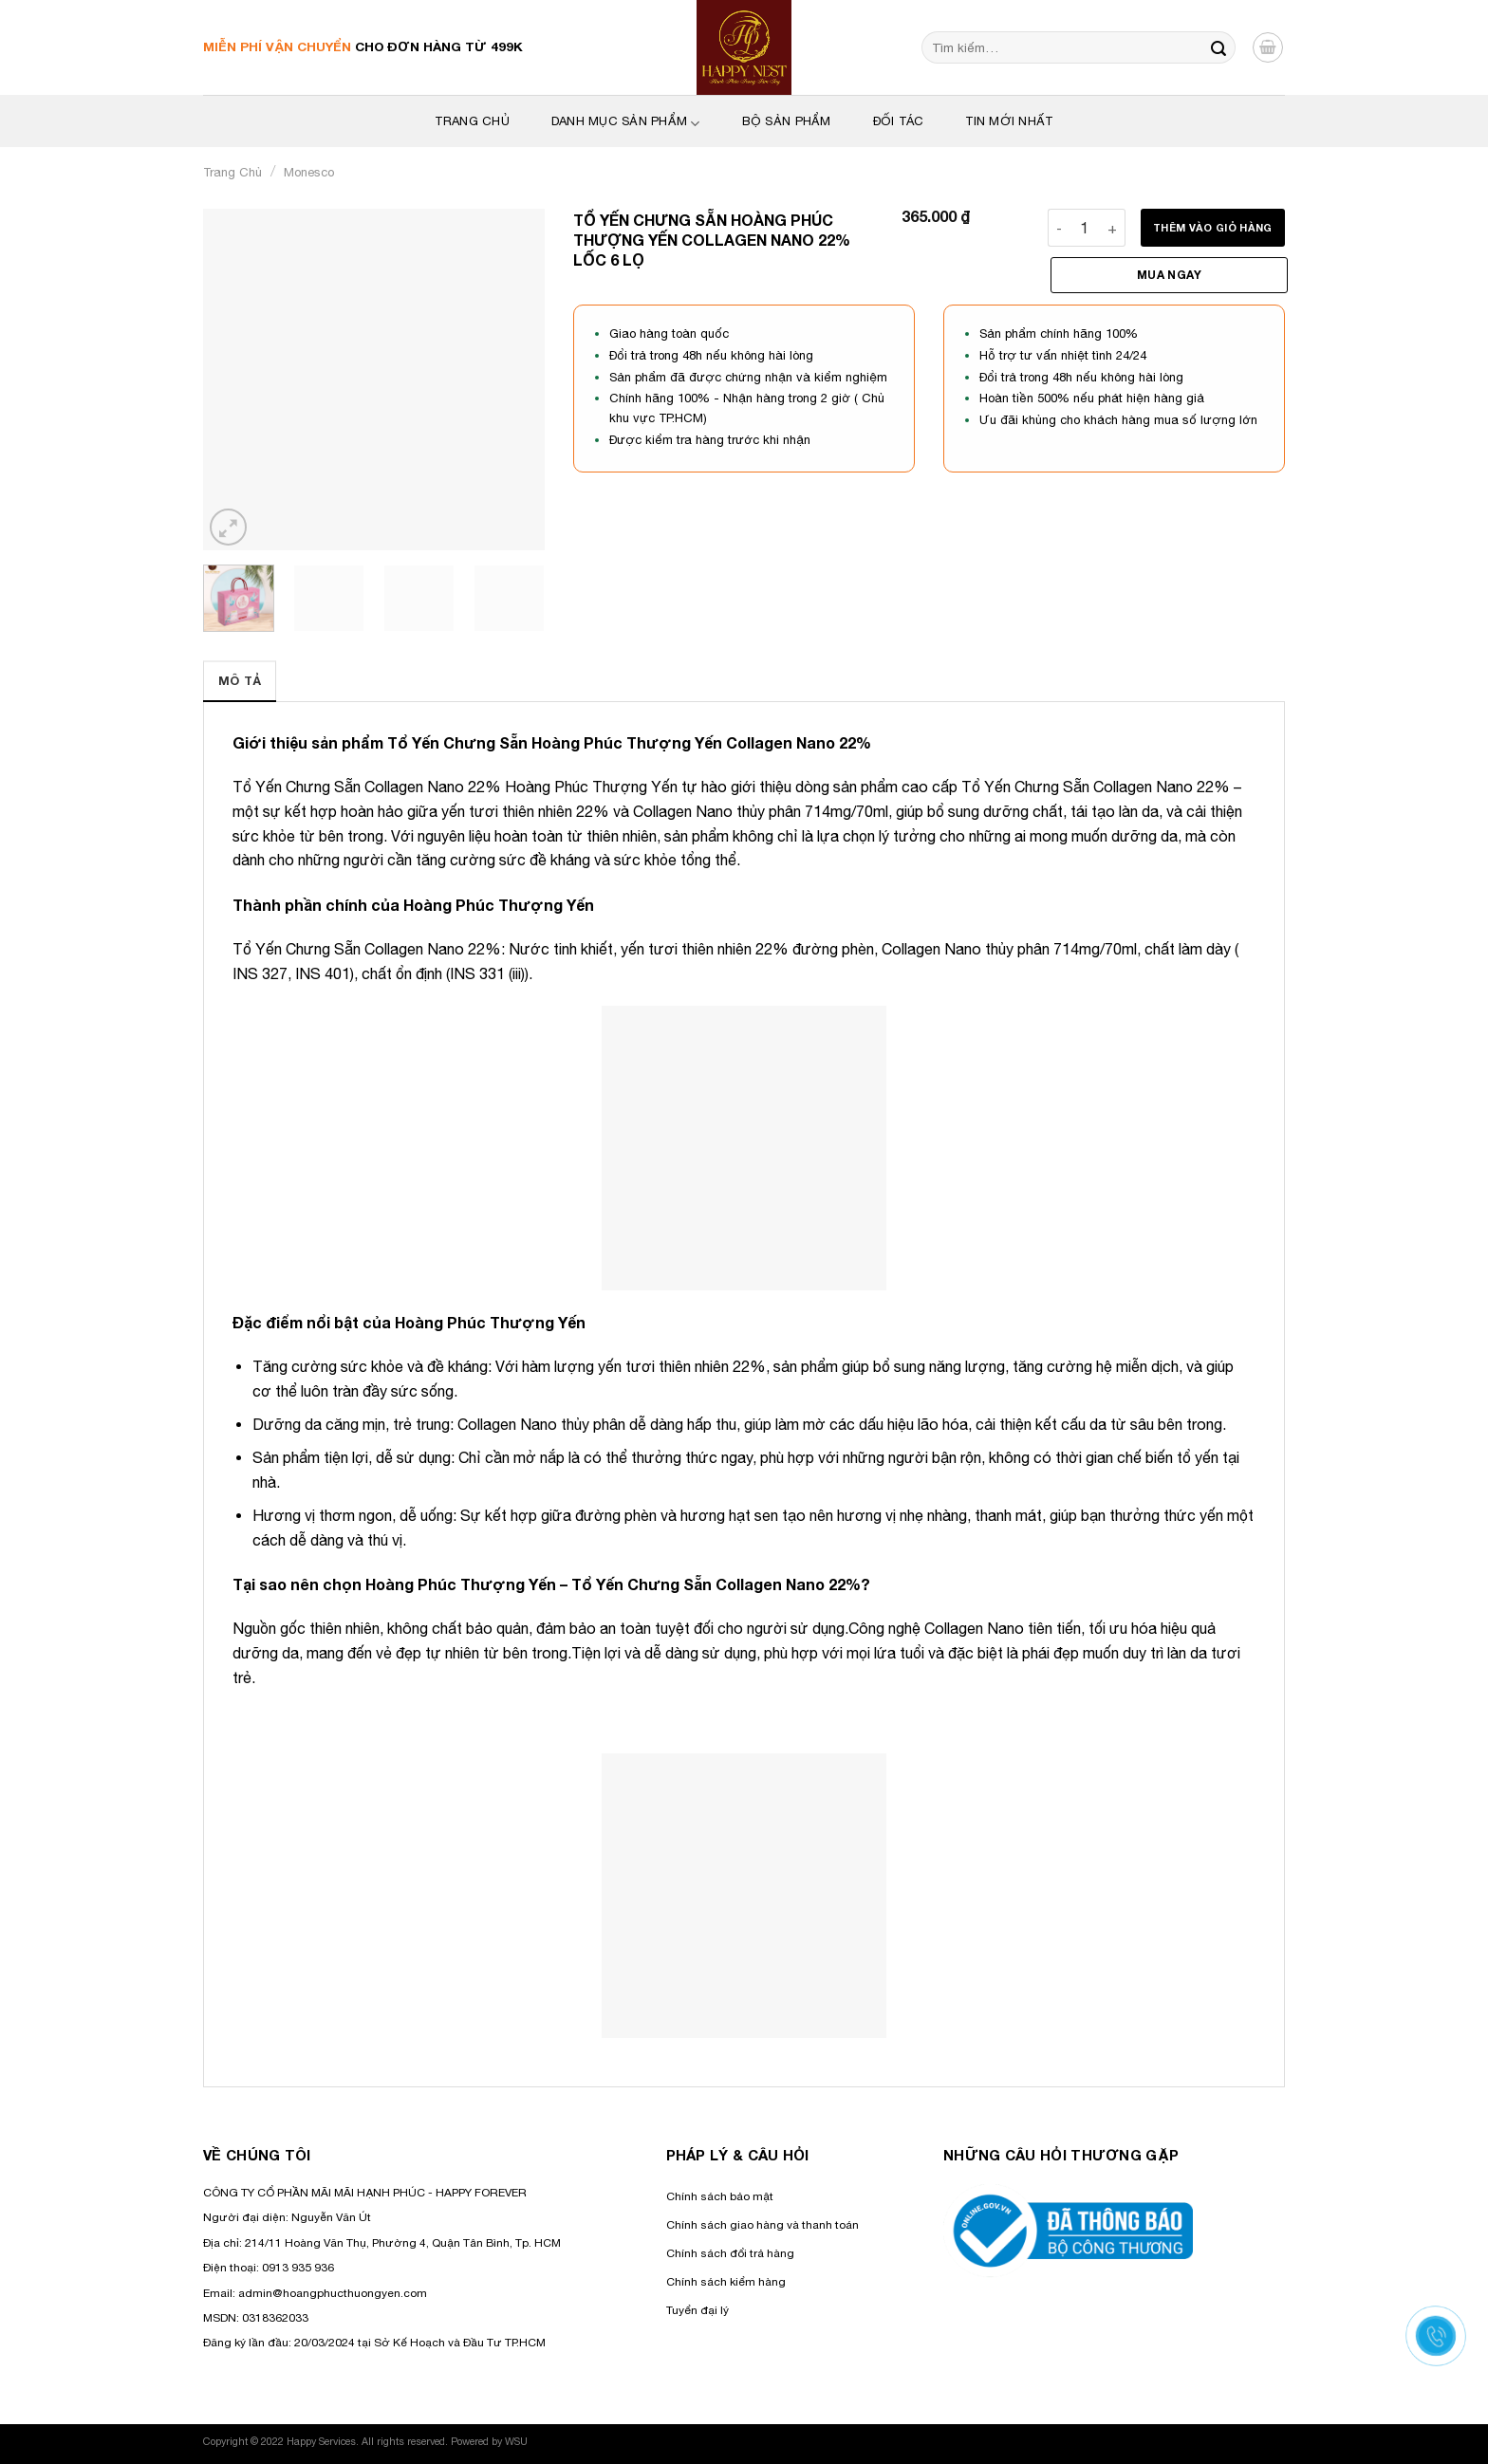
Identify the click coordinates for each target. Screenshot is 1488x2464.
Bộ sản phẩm (786, 121)
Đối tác (898, 121)
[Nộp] (1218, 47)
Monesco (309, 172)
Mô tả (239, 681)
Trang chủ (232, 172)
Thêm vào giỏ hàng (1213, 227)
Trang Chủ (472, 121)
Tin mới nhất (1008, 121)
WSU (516, 2441)
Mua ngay (1169, 275)
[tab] (239, 681)
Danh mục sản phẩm (625, 123)
